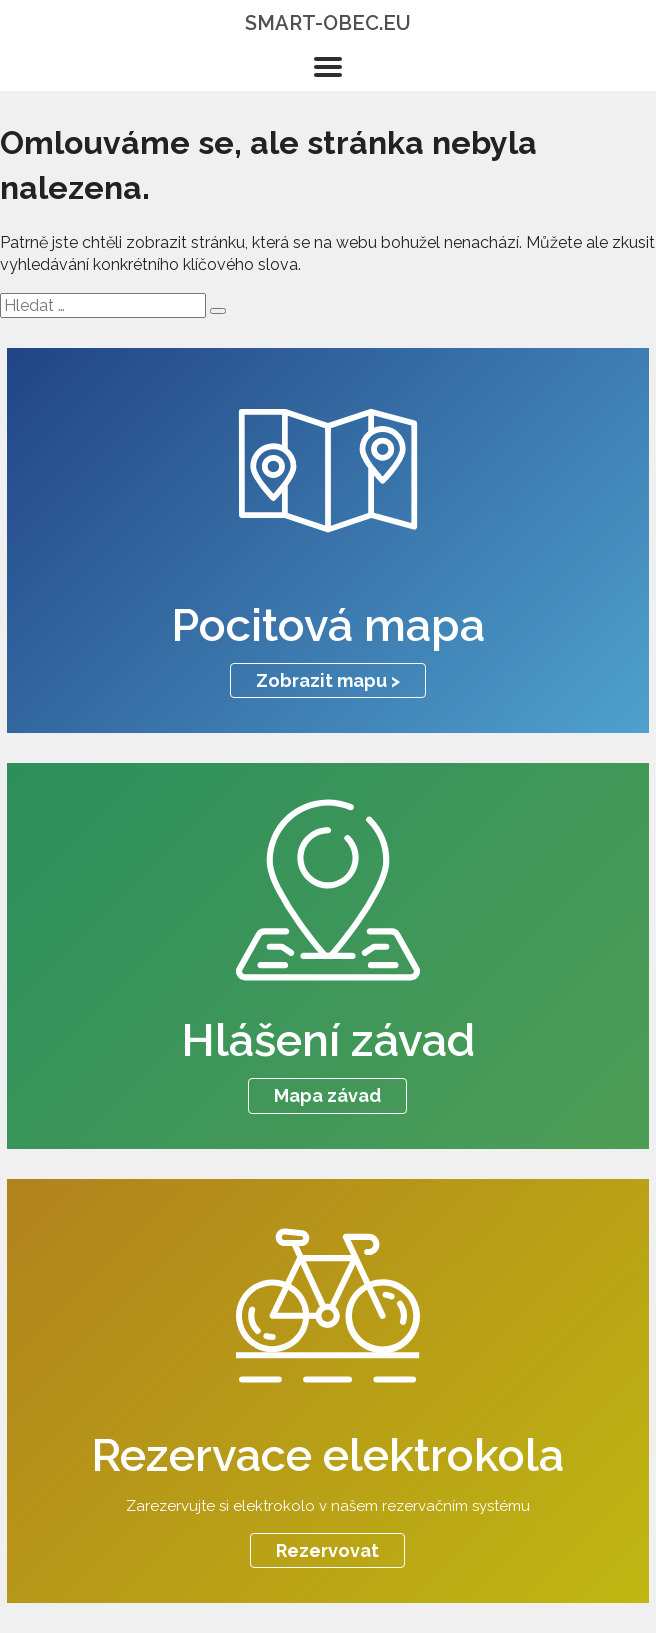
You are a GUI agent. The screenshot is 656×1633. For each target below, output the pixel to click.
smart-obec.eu (328, 23)
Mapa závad (327, 1095)
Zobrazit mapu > (328, 680)
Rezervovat (327, 1550)
